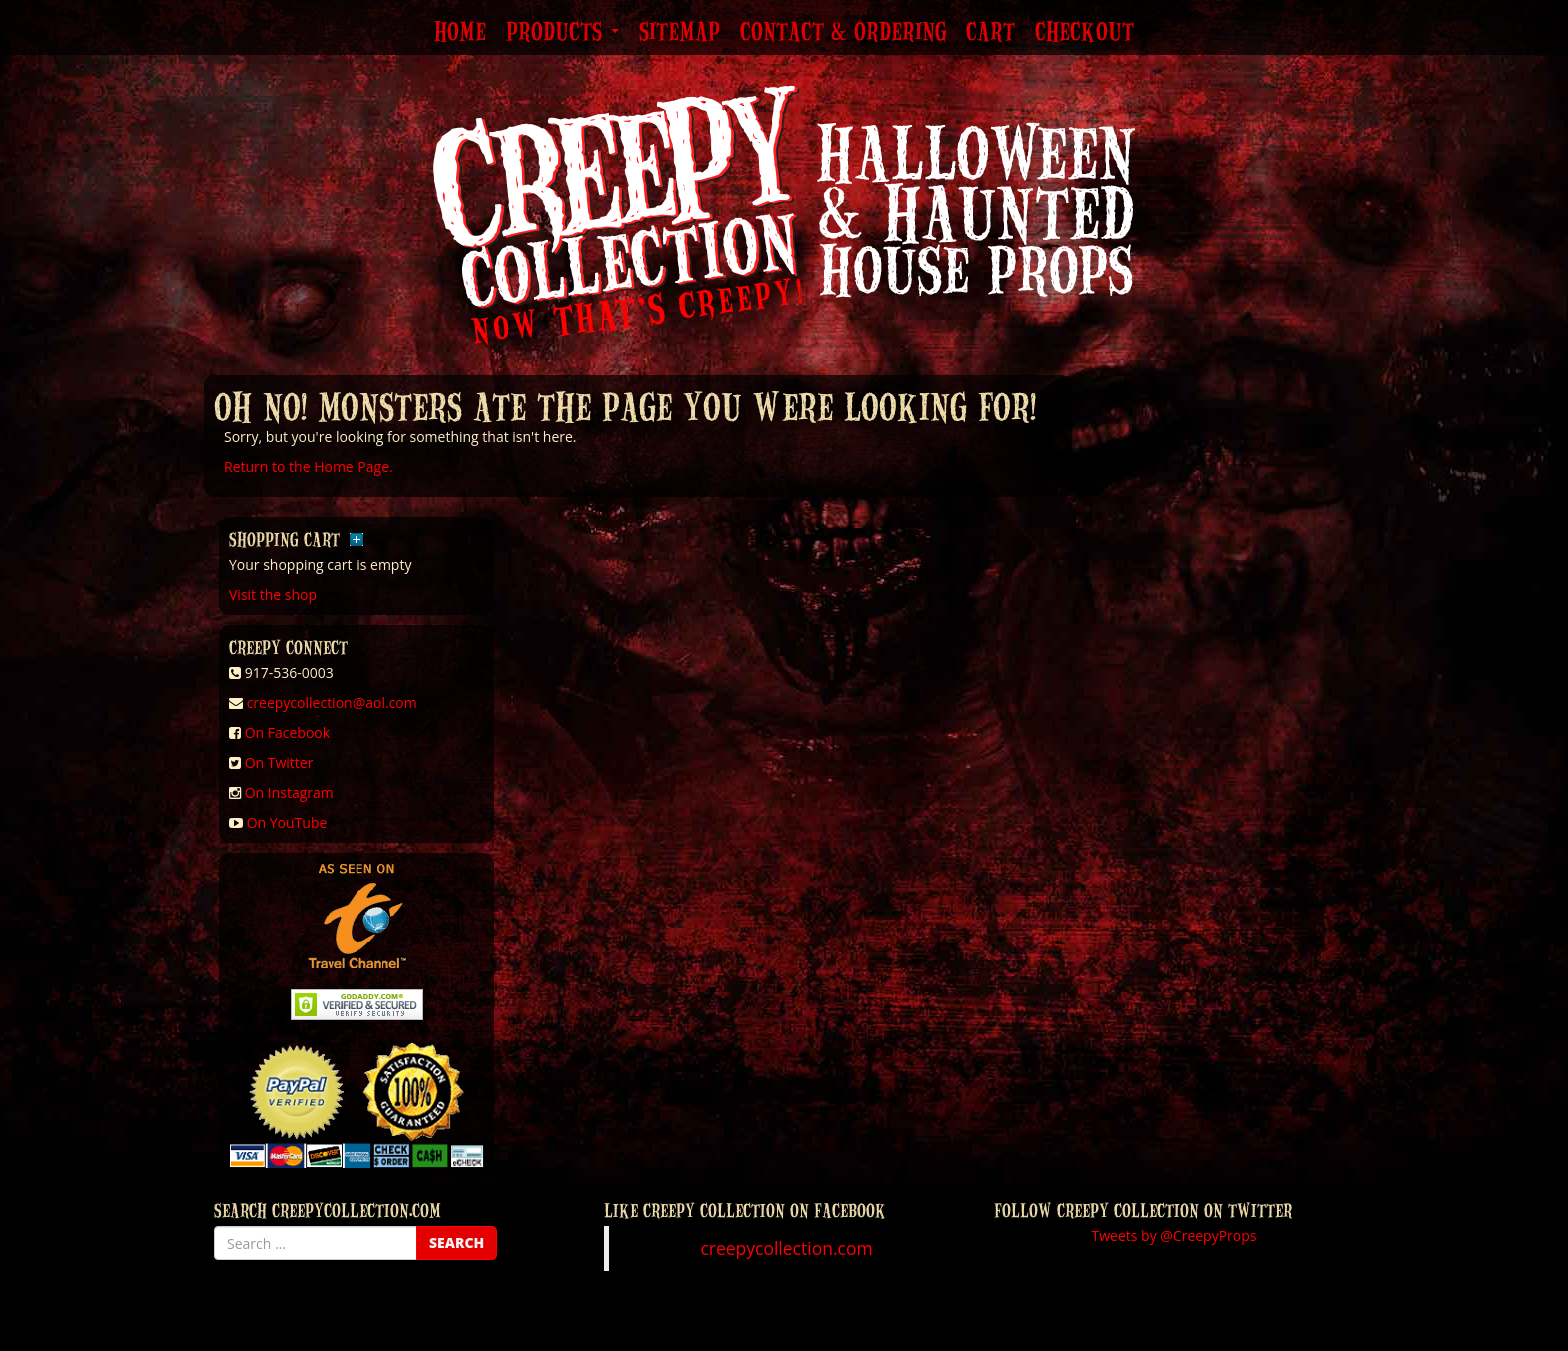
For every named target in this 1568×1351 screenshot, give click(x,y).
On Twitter (279, 762)
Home (460, 33)
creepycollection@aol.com (332, 702)
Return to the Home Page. (308, 466)
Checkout (1084, 33)
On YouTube (287, 822)
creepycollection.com (786, 1248)
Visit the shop (273, 594)
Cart (990, 33)
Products (562, 33)
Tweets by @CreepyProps (1174, 1235)
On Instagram (289, 792)
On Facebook (287, 732)
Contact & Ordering (843, 33)
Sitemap (679, 33)
